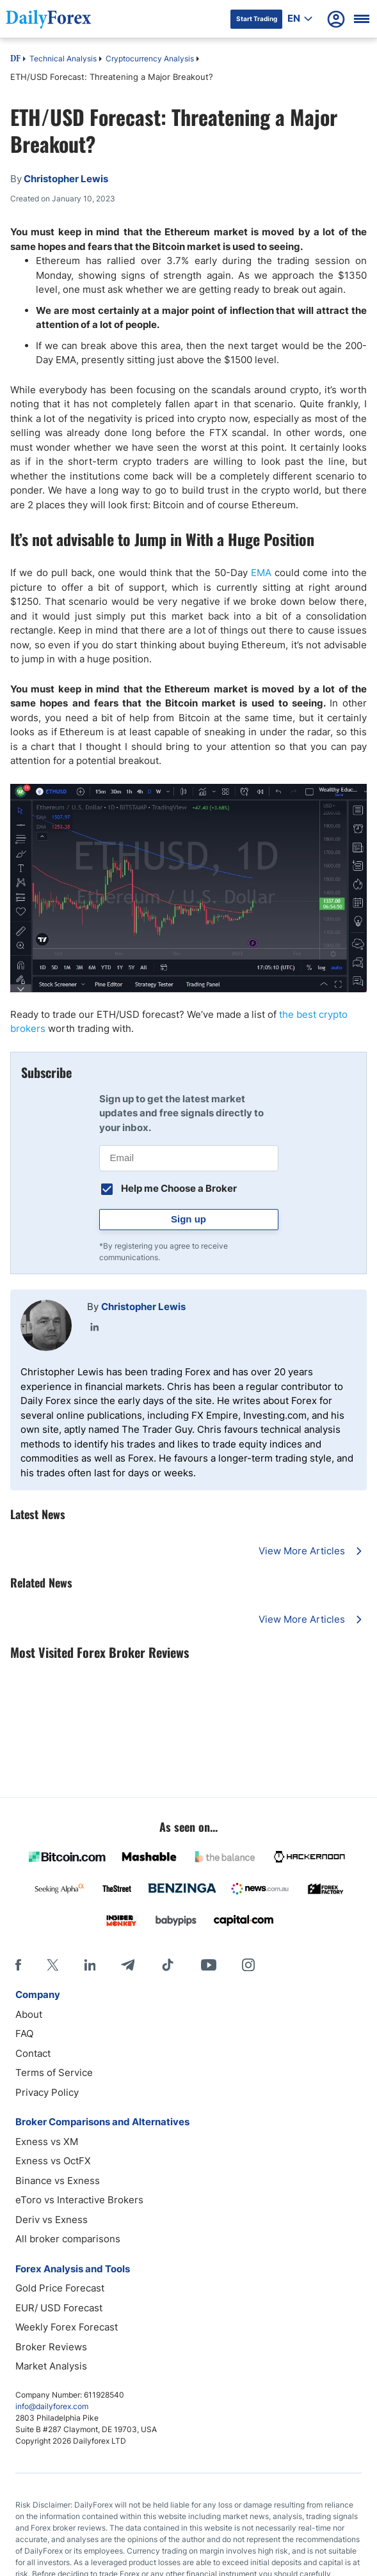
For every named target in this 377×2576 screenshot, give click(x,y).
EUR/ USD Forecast (58, 2308)
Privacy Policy (47, 2092)
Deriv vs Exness (51, 2219)
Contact (33, 2053)
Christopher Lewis (143, 1306)
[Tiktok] (167, 1964)
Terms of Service (54, 2072)
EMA (261, 572)
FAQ (24, 2033)
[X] (52, 1965)
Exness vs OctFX (53, 2161)
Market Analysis (51, 2366)
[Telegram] (127, 1965)
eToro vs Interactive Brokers (79, 2200)
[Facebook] (18, 1965)
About (28, 2014)
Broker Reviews (51, 2347)
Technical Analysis (63, 58)
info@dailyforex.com (51, 2406)
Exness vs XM (46, 2141)
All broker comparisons (67, 2239)
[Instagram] (248, 1964)
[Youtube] (208, 1965)
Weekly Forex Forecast (66, 2327)
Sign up (188, 1219)
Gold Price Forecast (59, 2288)
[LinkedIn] (89, 1965)
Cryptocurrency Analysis (150, 58)
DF (15, 59)
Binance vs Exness (57, 2180)
